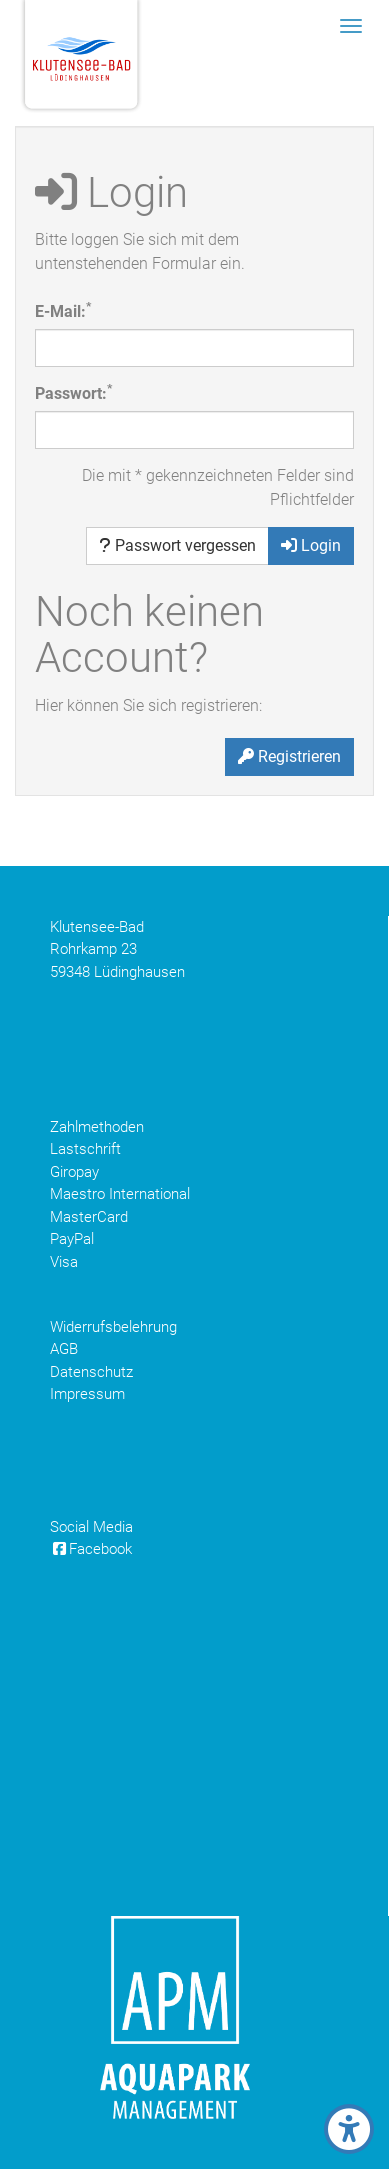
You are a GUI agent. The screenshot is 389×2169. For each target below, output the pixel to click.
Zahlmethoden (97, 1127)
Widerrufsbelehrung (113, 1327)
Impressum (87, 1394)
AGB (64, 1349)
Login (311, 545)
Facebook (91, 1549)
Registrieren (289, 756)
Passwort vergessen (177, 545)
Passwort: (73, 392)
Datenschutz (91, 1372)
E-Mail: (63, 310)
